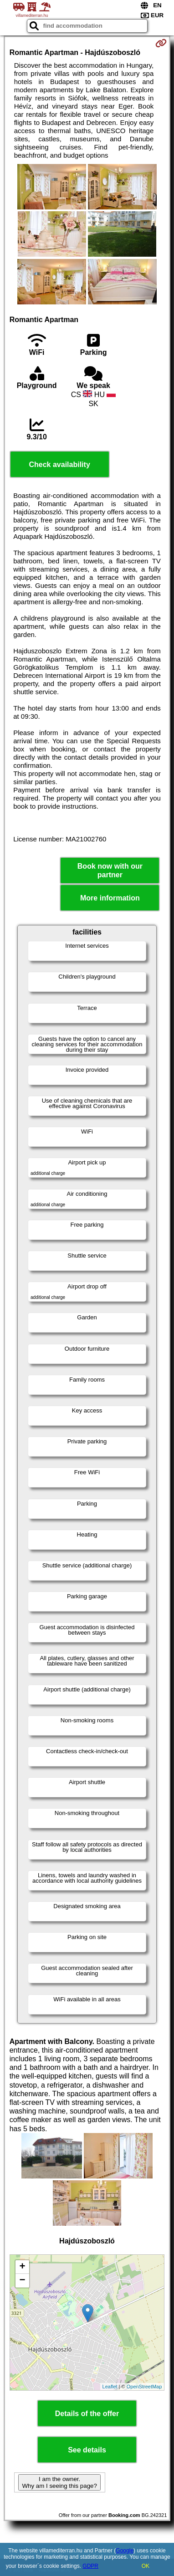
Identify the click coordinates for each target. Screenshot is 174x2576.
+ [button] (23, 2267)
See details (87, 2450)
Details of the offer (87, 2413)
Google (124, 2550)
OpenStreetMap (144, 2386)
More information (110, 898)
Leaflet (110, 2386)
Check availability (59, 464)
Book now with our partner (110, 870)
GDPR (90, 2566)
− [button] (23, 2281)
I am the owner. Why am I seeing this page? (59, 2482)
